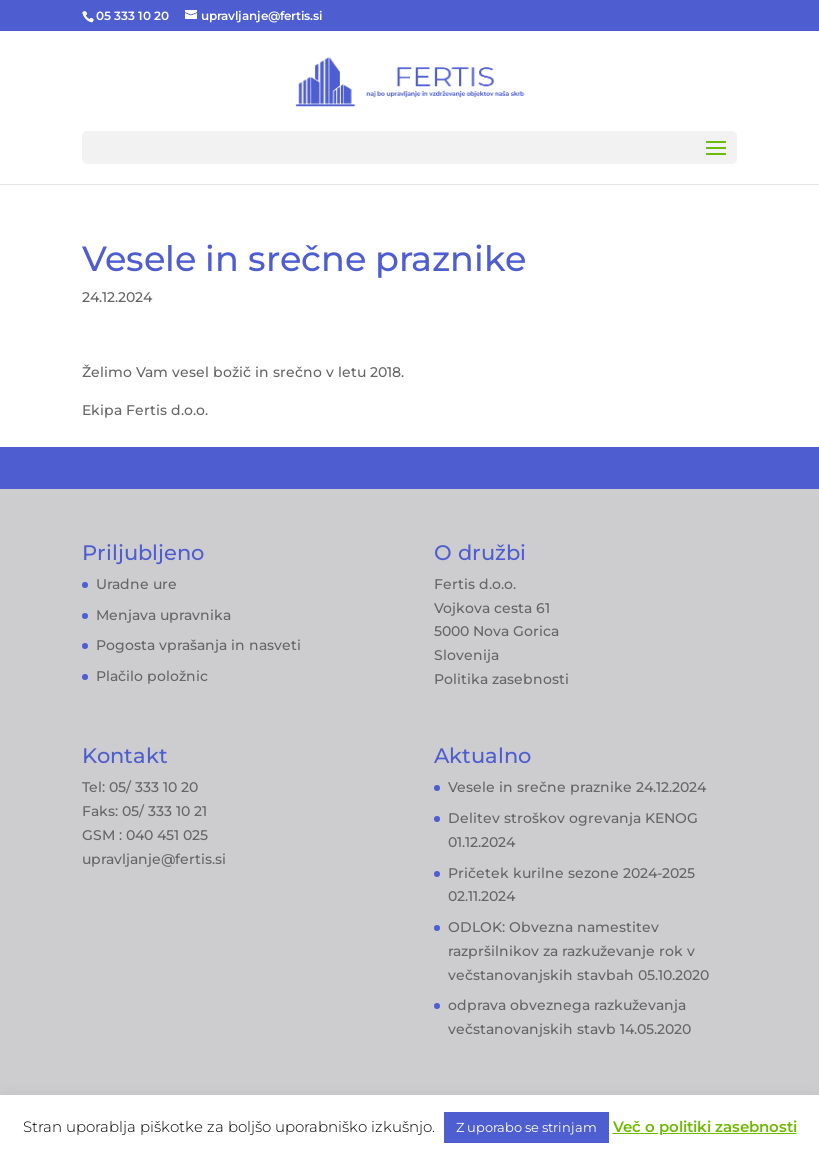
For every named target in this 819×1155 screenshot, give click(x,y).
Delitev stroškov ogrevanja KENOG (573, 818)
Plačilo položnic (152, 676)
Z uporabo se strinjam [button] (526, 1127)
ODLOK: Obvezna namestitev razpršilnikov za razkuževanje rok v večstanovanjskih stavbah (571, 951)
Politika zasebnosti (501, 679)
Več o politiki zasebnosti (705, 1126)
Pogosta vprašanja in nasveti (198, 645)
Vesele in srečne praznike (540, 787)
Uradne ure (136, 584)
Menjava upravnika (163, 615)
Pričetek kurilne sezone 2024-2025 (571, 873)
